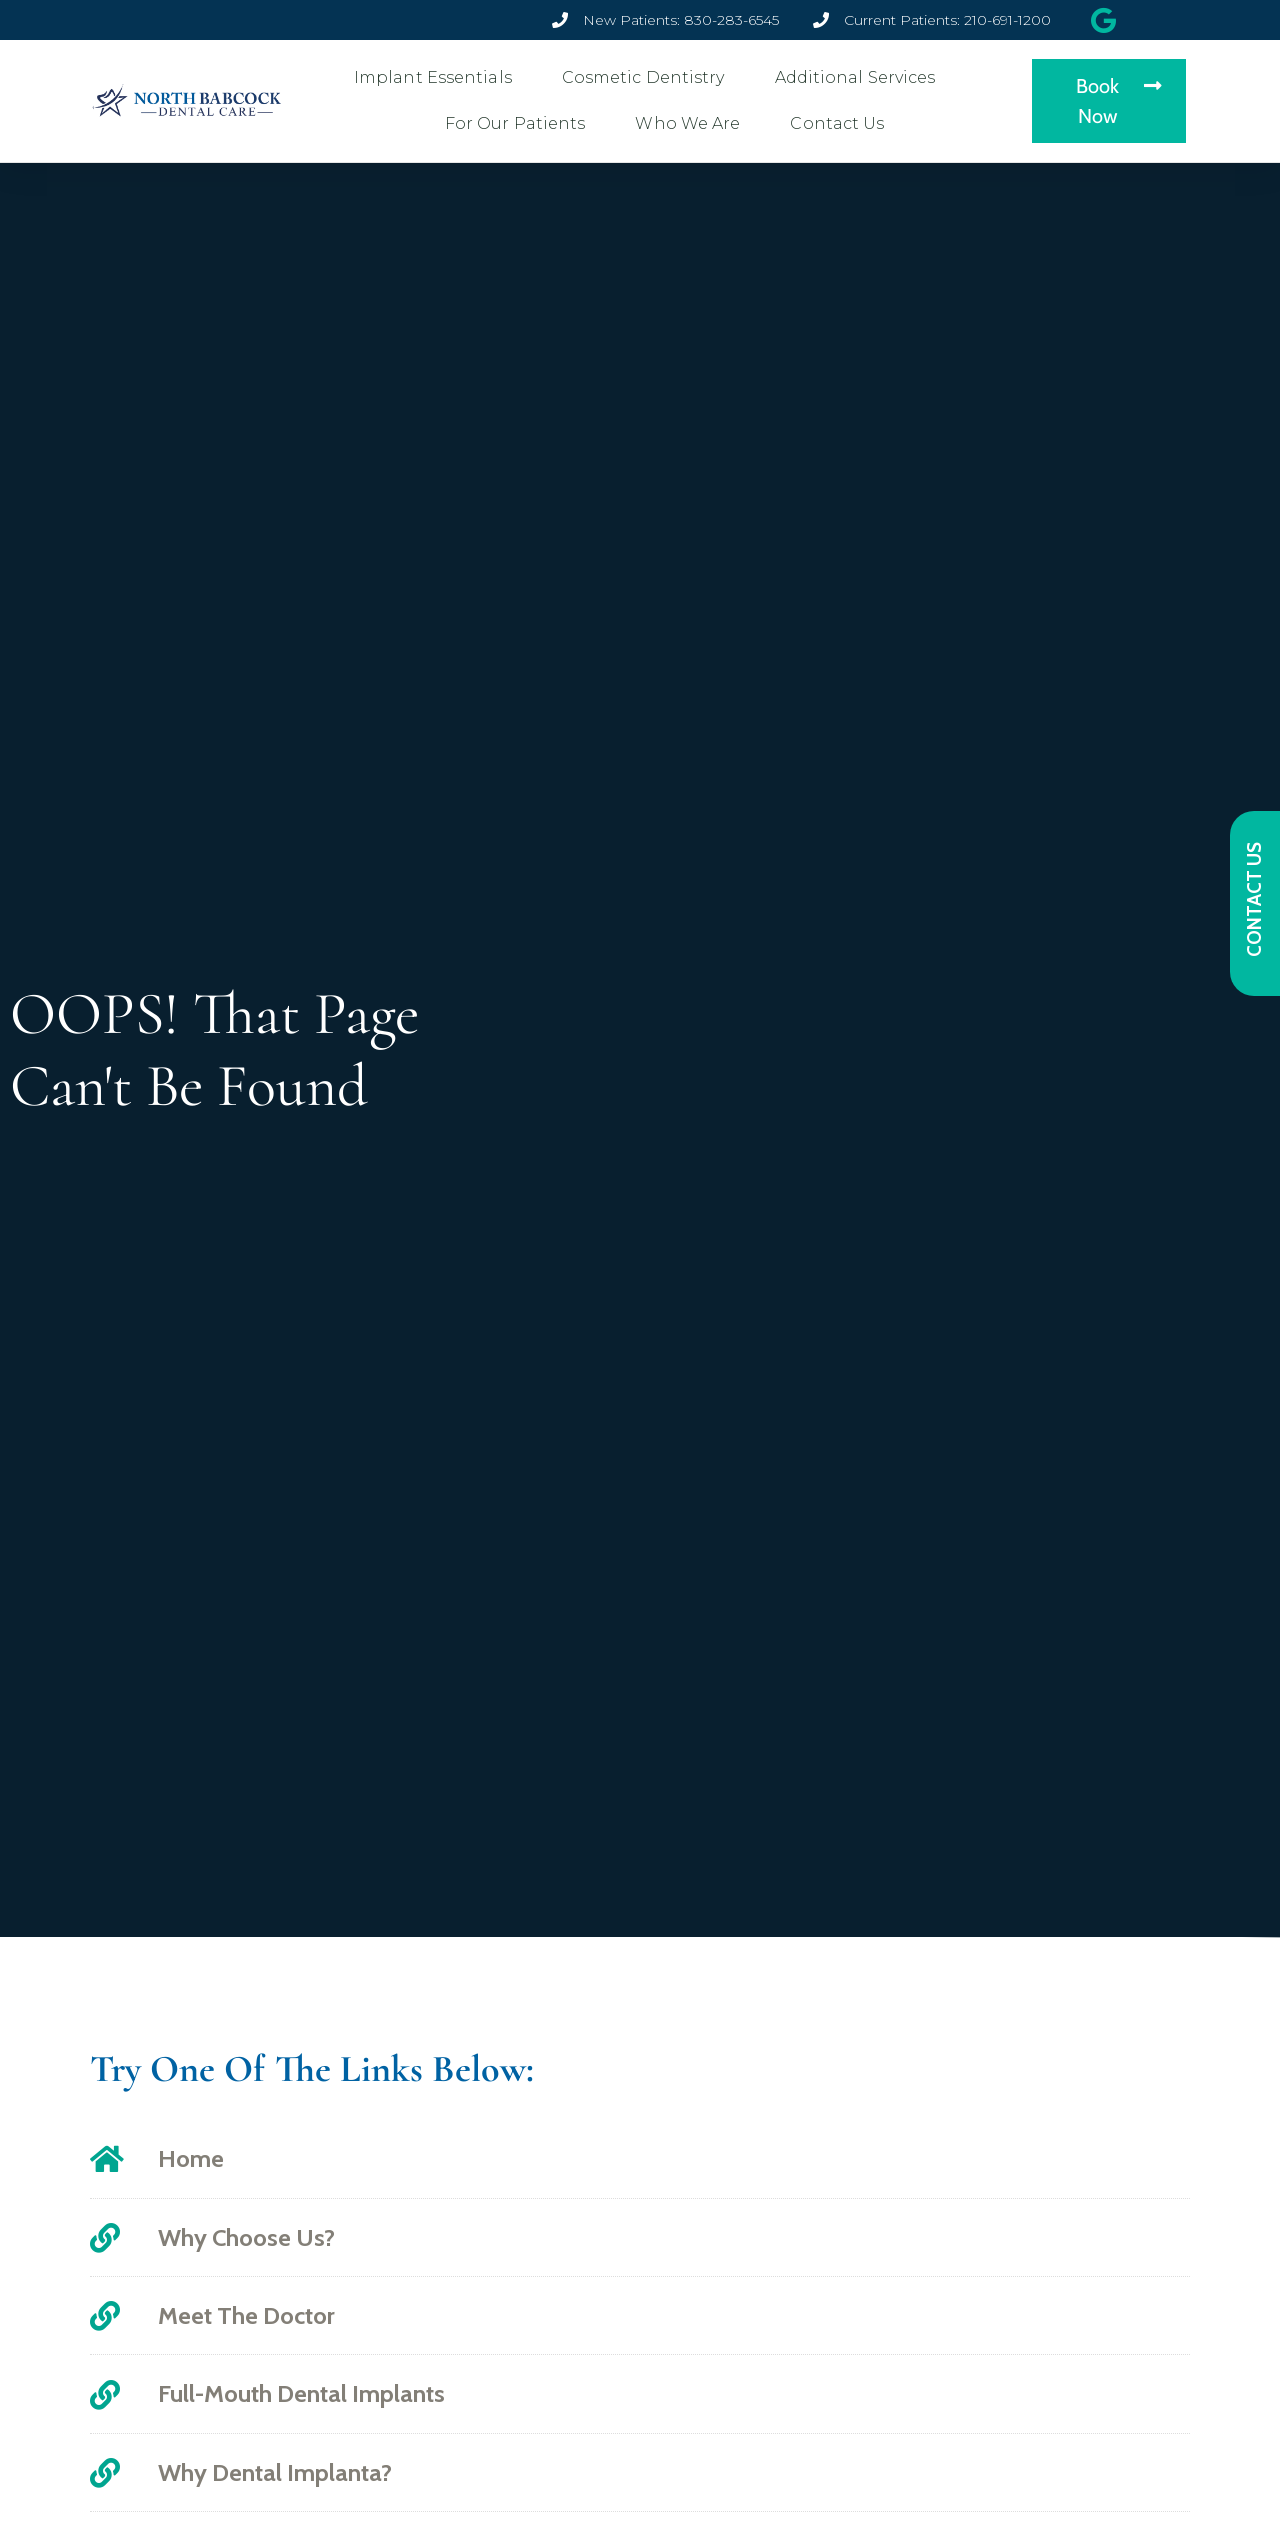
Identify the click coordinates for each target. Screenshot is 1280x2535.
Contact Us (842, 124)
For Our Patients (520, 124)
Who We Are (692, 124)
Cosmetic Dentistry (648, 78)
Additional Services (860, 78)
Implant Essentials (438, 78)
